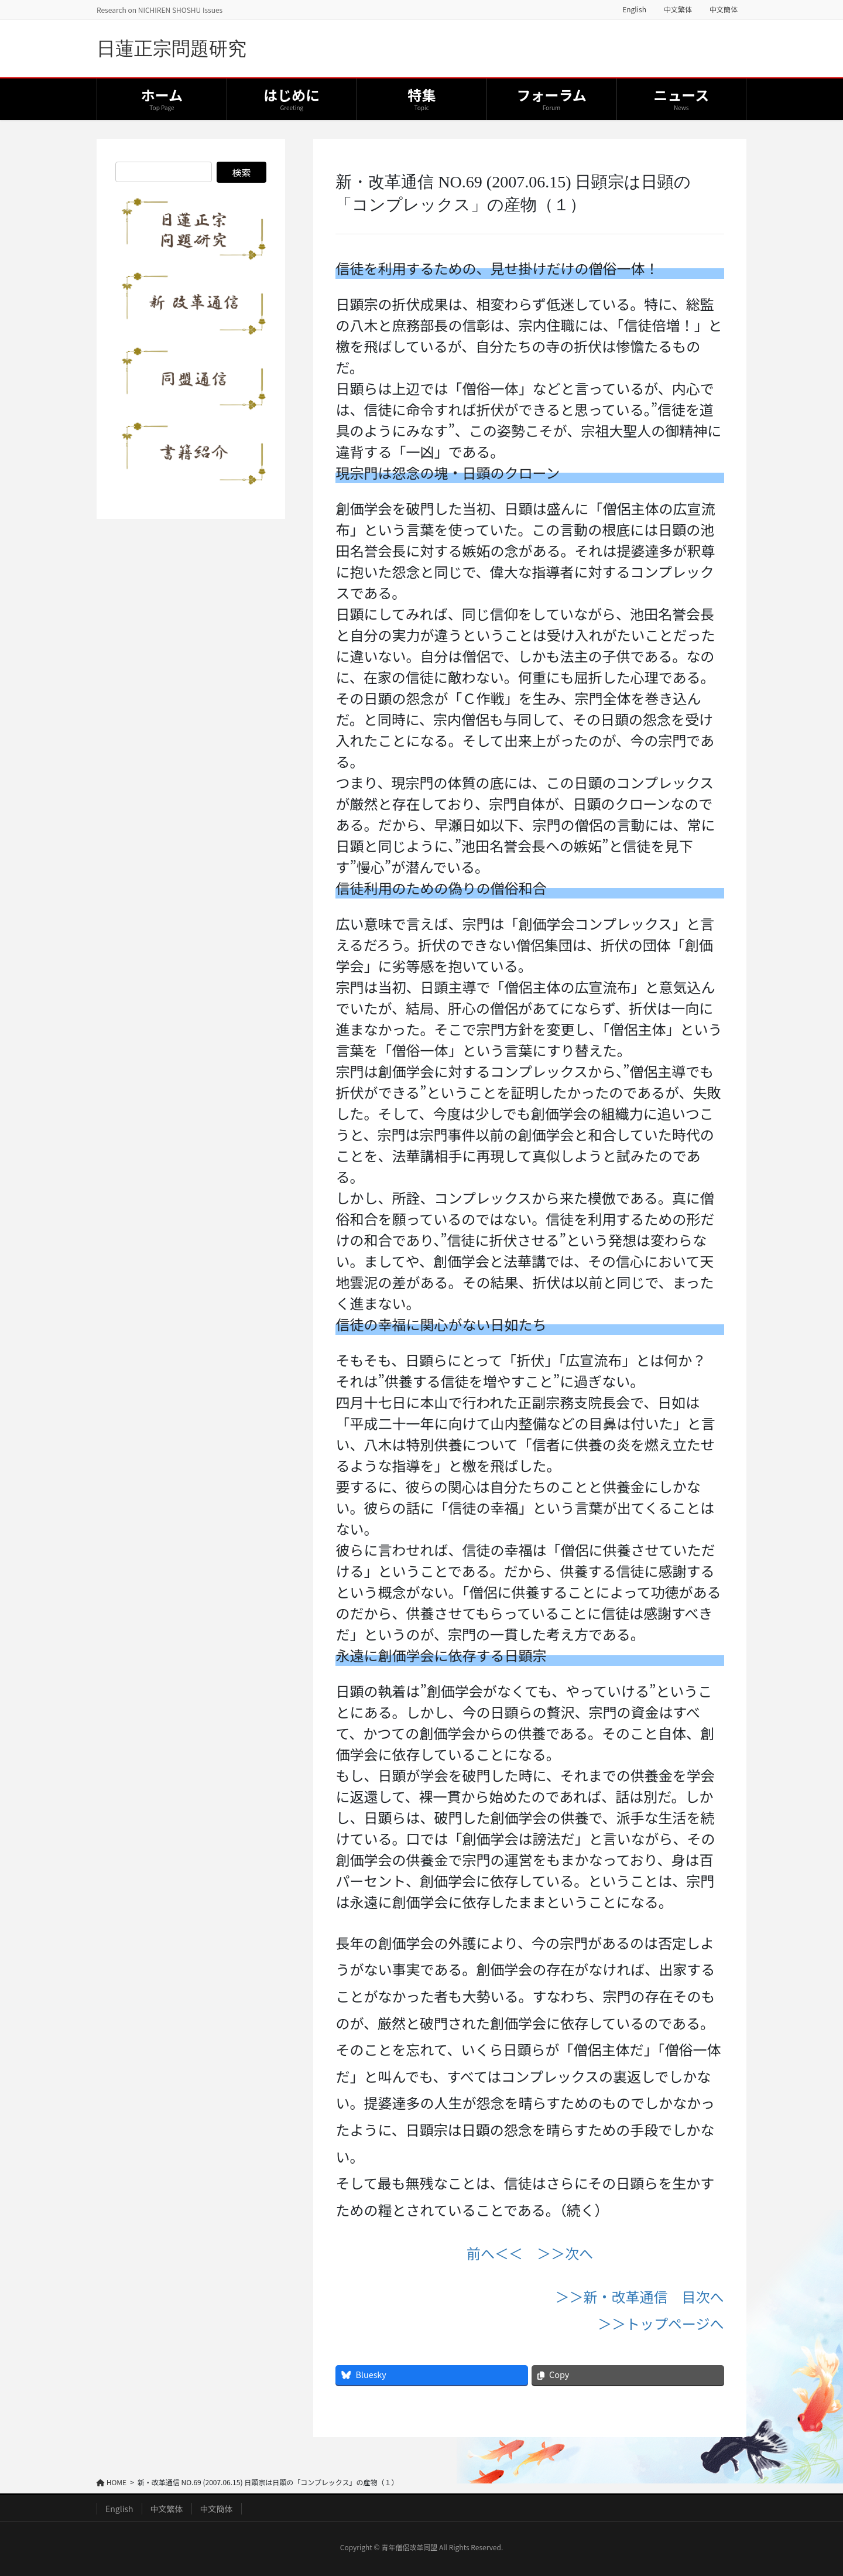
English (634, 9)
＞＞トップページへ (661, 2323)
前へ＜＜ (495, 2253)
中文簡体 (724, 9)
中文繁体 (678, 9)
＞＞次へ (565, 2253)
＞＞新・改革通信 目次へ (640, 2296)
